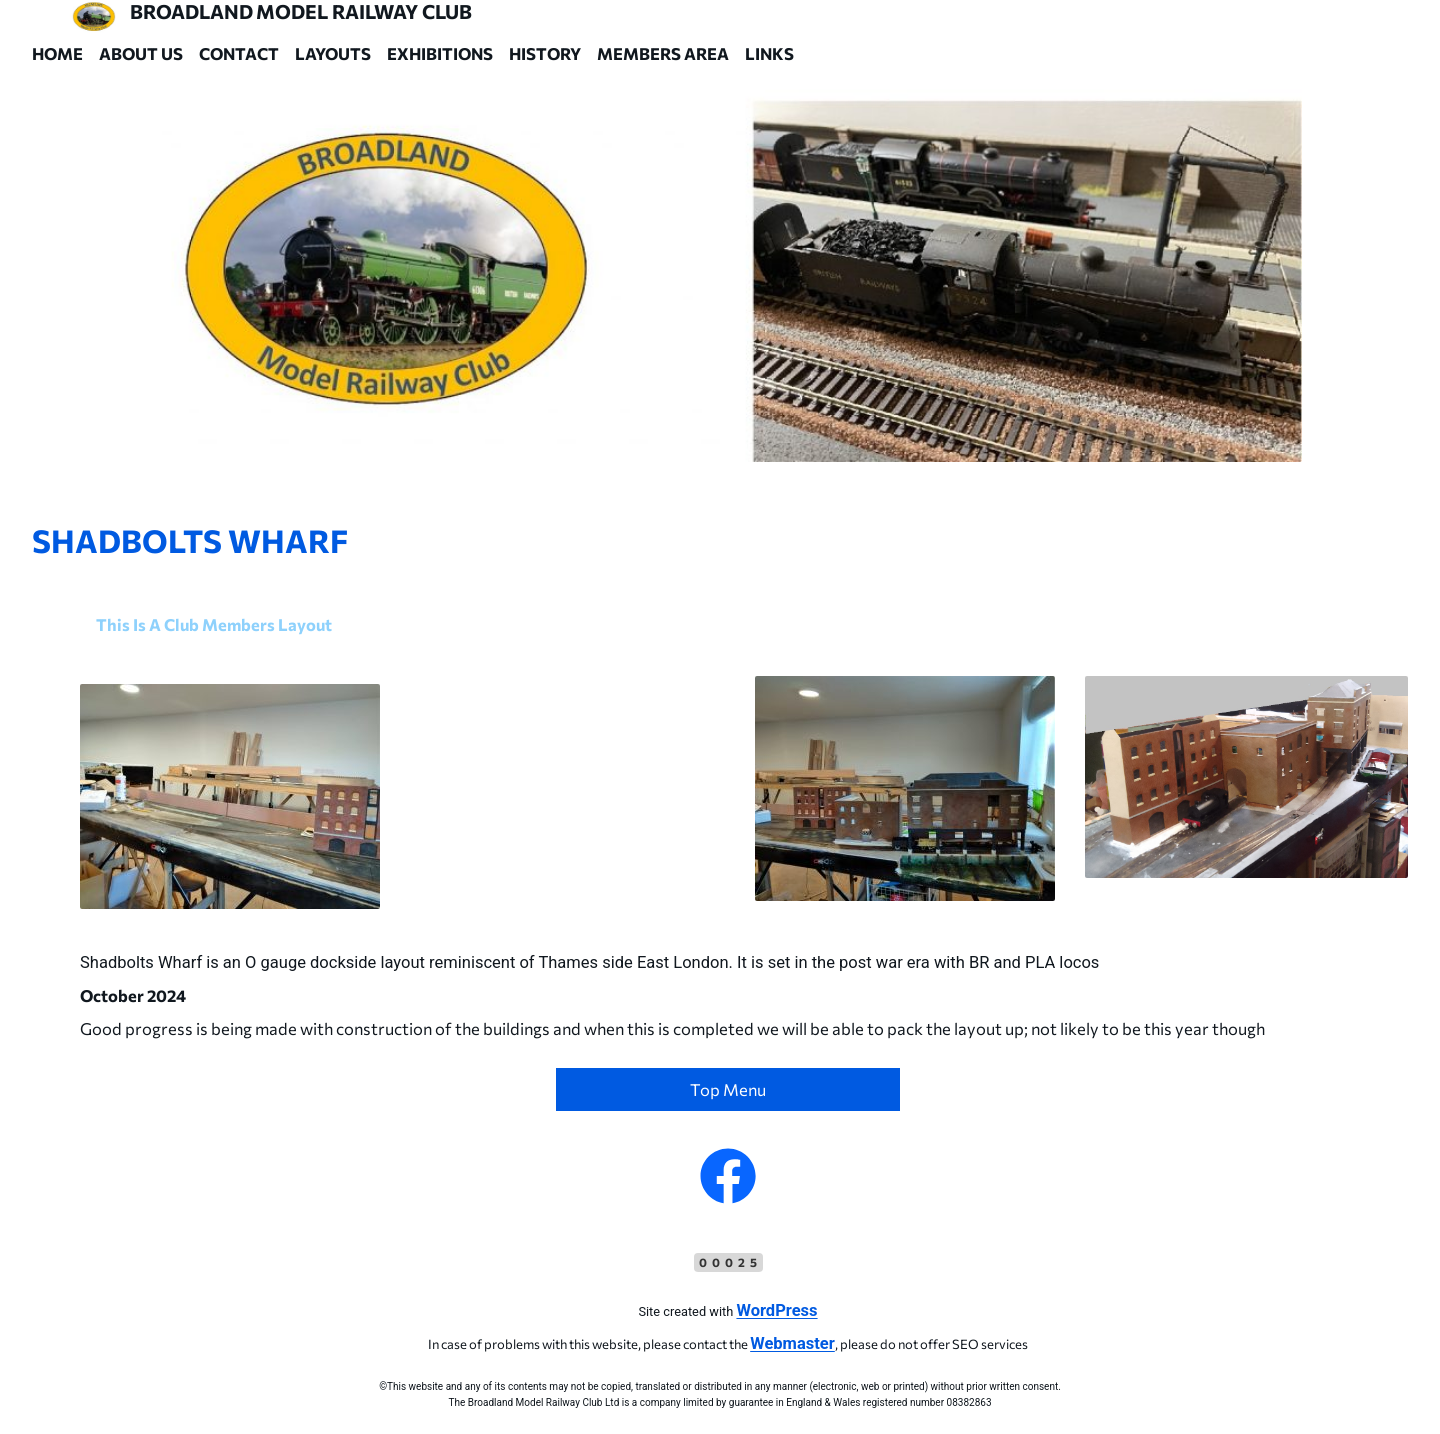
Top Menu (728, 1089)
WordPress (776, 1310)
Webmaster (792, 1343)
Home (57, 53)
